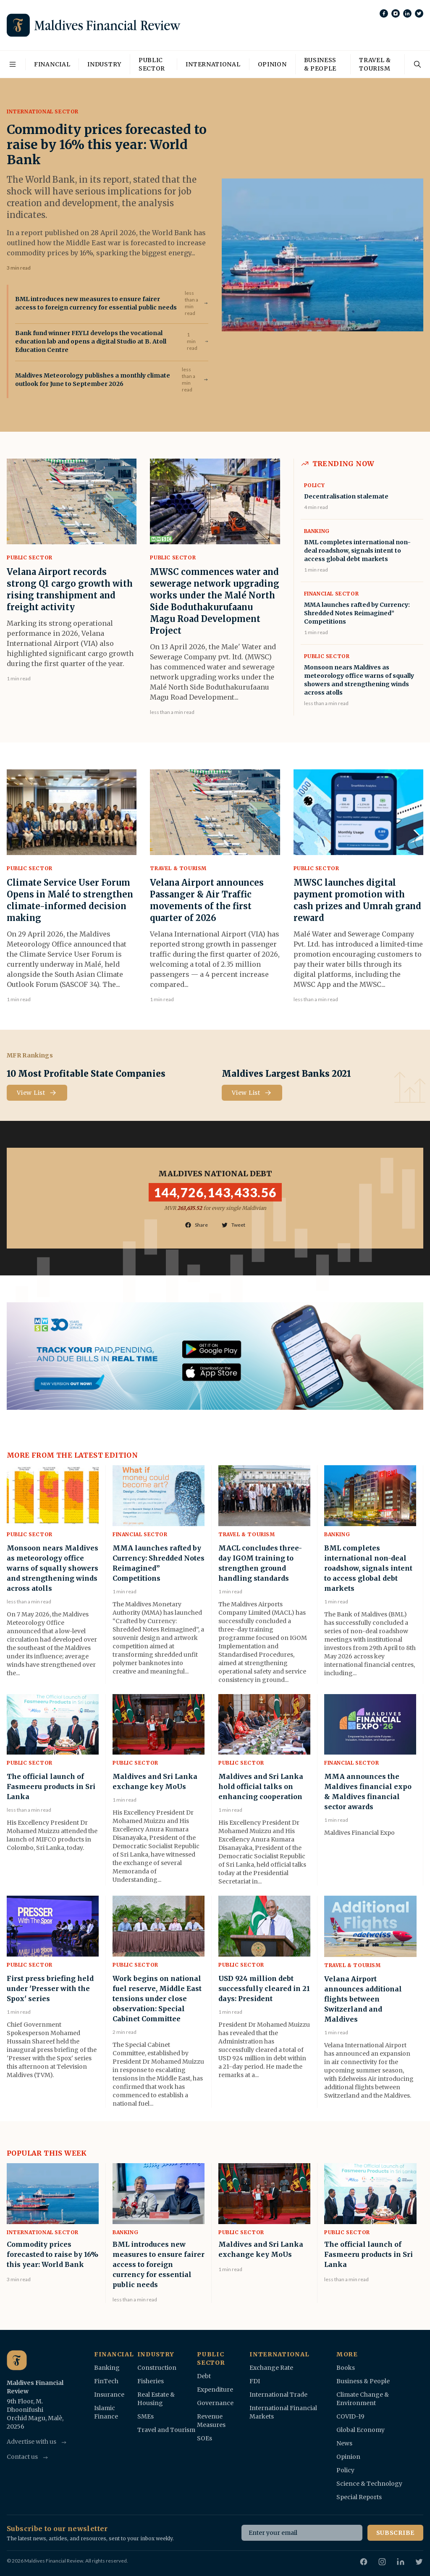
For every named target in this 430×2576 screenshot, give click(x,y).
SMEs (145, 2416)
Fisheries (150, 2381)
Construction (156, 2367)
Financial (52, 64)
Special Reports (359, 2497)
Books (345, 2367)
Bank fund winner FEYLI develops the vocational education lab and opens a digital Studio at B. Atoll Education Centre (90, 341)
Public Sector (152, 64)
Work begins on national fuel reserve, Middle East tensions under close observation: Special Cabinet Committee (157, 1998)
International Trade (278, 2394)
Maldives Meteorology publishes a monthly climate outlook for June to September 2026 (92, 380)
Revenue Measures (211, 2421)
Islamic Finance (106, 2412)
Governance (215, 2403)
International (213, 64)
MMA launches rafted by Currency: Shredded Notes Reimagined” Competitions (357, 613)
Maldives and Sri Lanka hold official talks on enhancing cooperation (260, 1786)
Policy (314, 485)
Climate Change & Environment (362, 2399)
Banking (317, 531)
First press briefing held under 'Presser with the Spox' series (50, 1988)
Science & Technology (369, 2483)
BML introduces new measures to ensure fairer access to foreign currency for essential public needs (96, 303)
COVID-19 (350, 2416)
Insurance (109, 2394)
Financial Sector (331, 593)
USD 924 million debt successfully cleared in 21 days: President (264, 1988)
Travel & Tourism (375, 64)
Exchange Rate (271, 2367)
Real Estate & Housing (156, 2399)
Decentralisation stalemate (346, 496)
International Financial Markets (283, 2412)
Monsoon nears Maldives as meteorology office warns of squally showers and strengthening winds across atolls (52, 1568)
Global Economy (360, 2430)
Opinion (272, 64)
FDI (254, 2381)
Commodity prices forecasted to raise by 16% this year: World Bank (107, 144)
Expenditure (215, 2389)
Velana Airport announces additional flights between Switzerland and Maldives (363, 1999)
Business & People (320, 64)
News (344, 2443)
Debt (204, 2376)
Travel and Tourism (166, 2430)
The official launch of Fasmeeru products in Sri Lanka (51, 1786)
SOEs (204, 2438)
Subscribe (395, 2533)
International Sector (43, 111)
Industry (104, 64)
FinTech (106, 2381)
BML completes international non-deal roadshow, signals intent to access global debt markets (357, 550)
